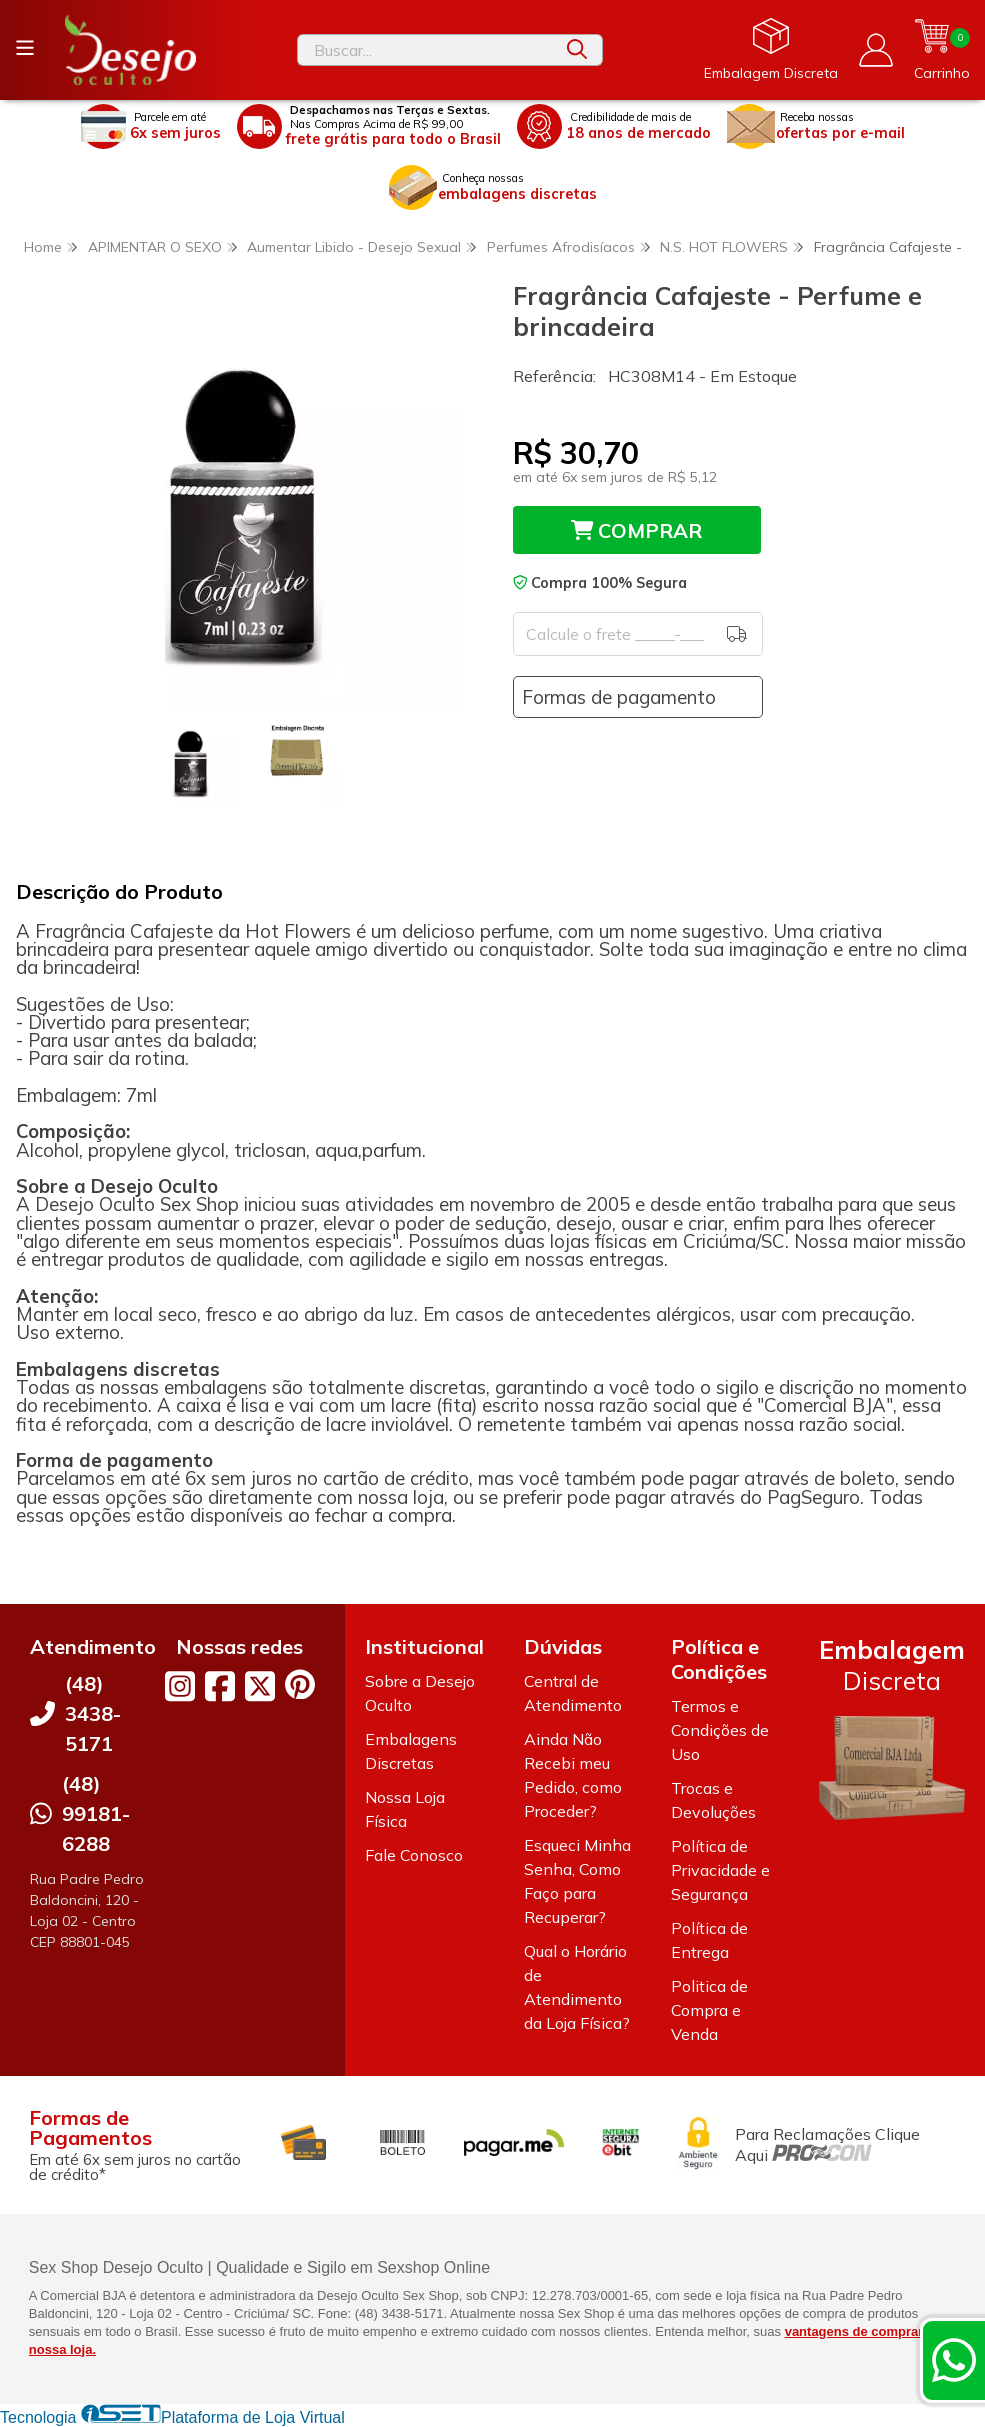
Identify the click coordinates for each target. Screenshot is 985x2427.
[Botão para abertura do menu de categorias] (25, 48)
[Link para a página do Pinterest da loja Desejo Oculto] (300, 1684)
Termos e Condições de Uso (720, 1730)
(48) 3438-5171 (93, 1713)
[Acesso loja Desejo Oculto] (876, 50)
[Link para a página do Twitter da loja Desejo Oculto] (260, 1686)
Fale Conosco (414, 1855)
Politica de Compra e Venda (709, 2010)
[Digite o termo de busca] (425, 50)
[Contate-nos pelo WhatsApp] (954, 2360)
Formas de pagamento (619, 697)
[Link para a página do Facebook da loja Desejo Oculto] (220, 1686)
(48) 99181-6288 (96, 1813)
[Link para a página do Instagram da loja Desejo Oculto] (180, 1686)
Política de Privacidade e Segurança (720, 1870)
